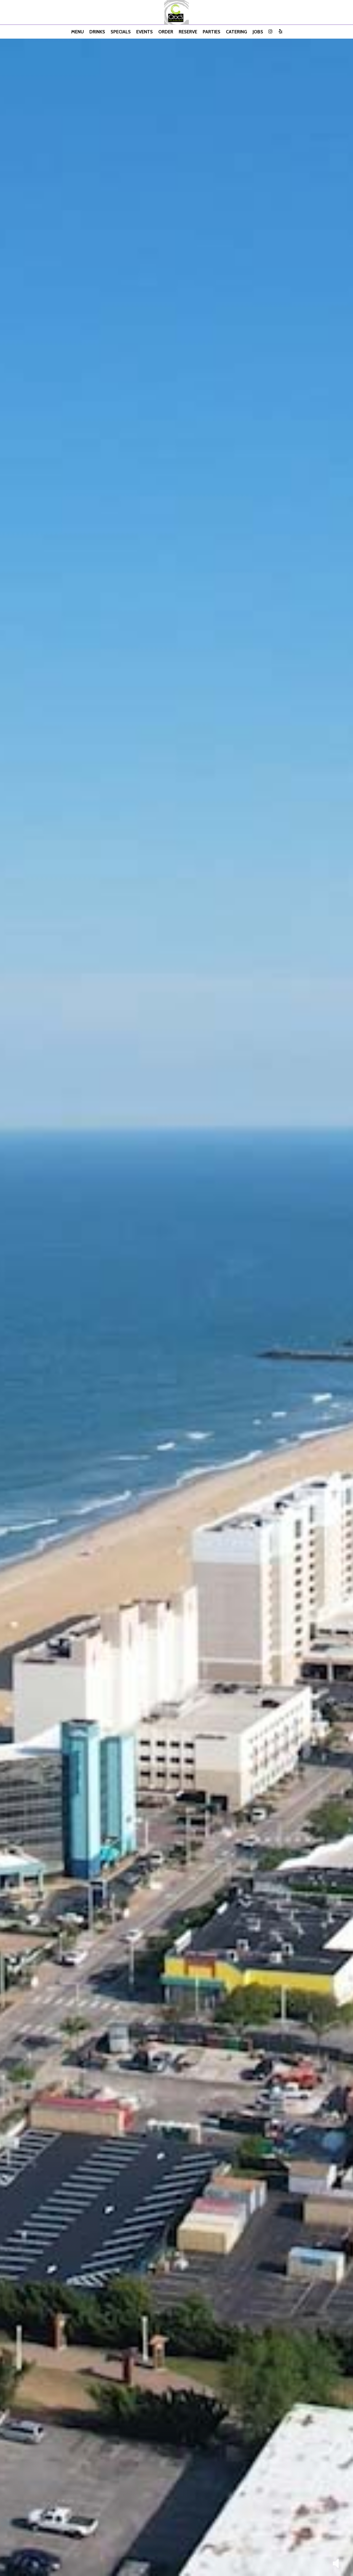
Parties (211, 31)
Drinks (97, 31)
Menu (77, 31)
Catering (236, 31)
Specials (121, 31)
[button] (336, 2563)
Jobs (258, 31)
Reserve (188, 31)
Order (165, 31)
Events (144, 31)
